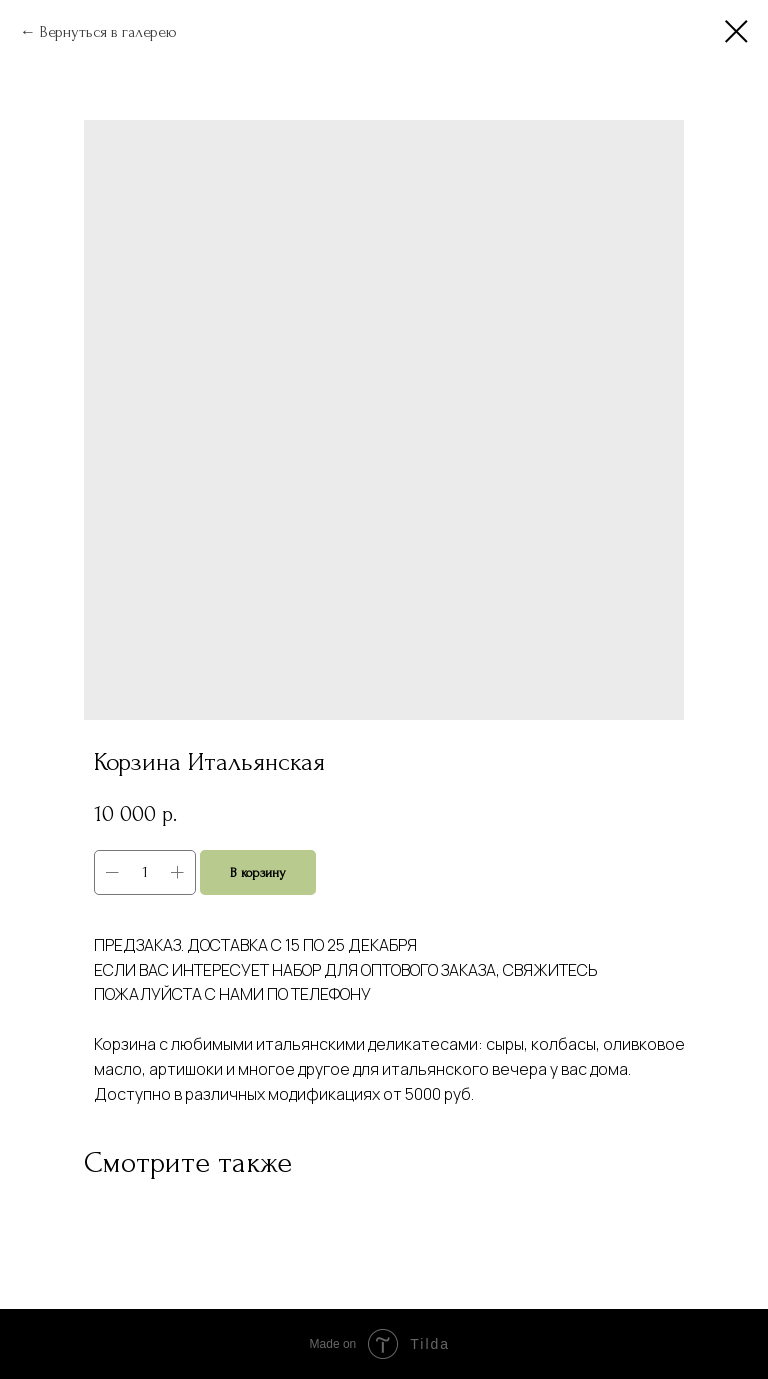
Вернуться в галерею (108, 32)
